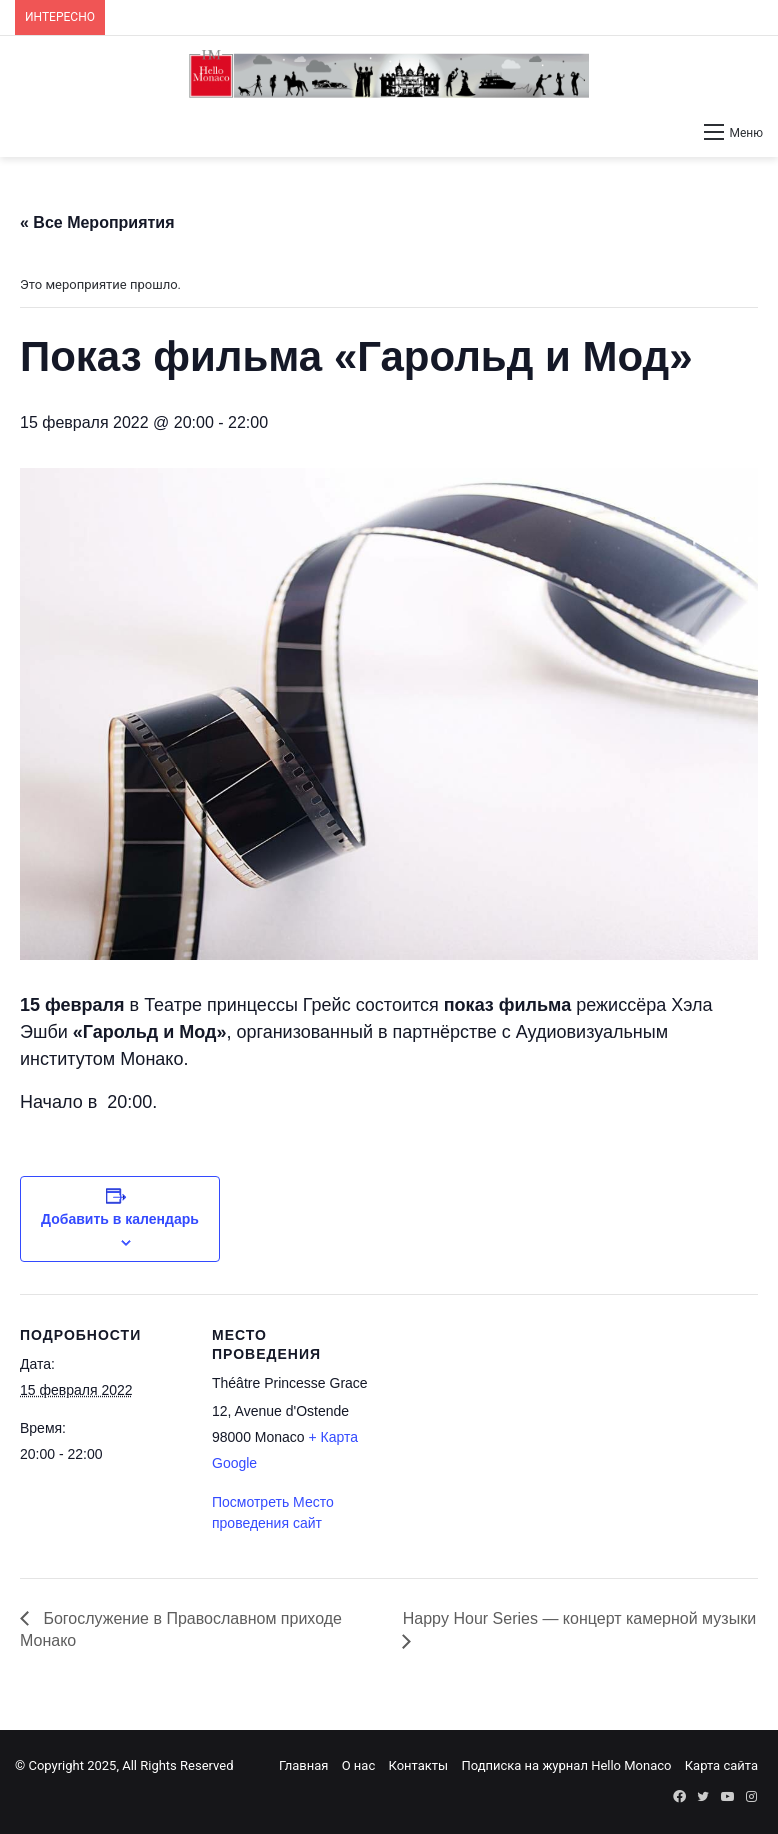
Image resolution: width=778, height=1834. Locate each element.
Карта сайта (721, 1765)
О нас (359, 1765)
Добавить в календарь (120, 1219)
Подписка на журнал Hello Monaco (566, 1765)
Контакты (418, 1765)
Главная (303, 1765)
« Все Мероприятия (97, 222)
